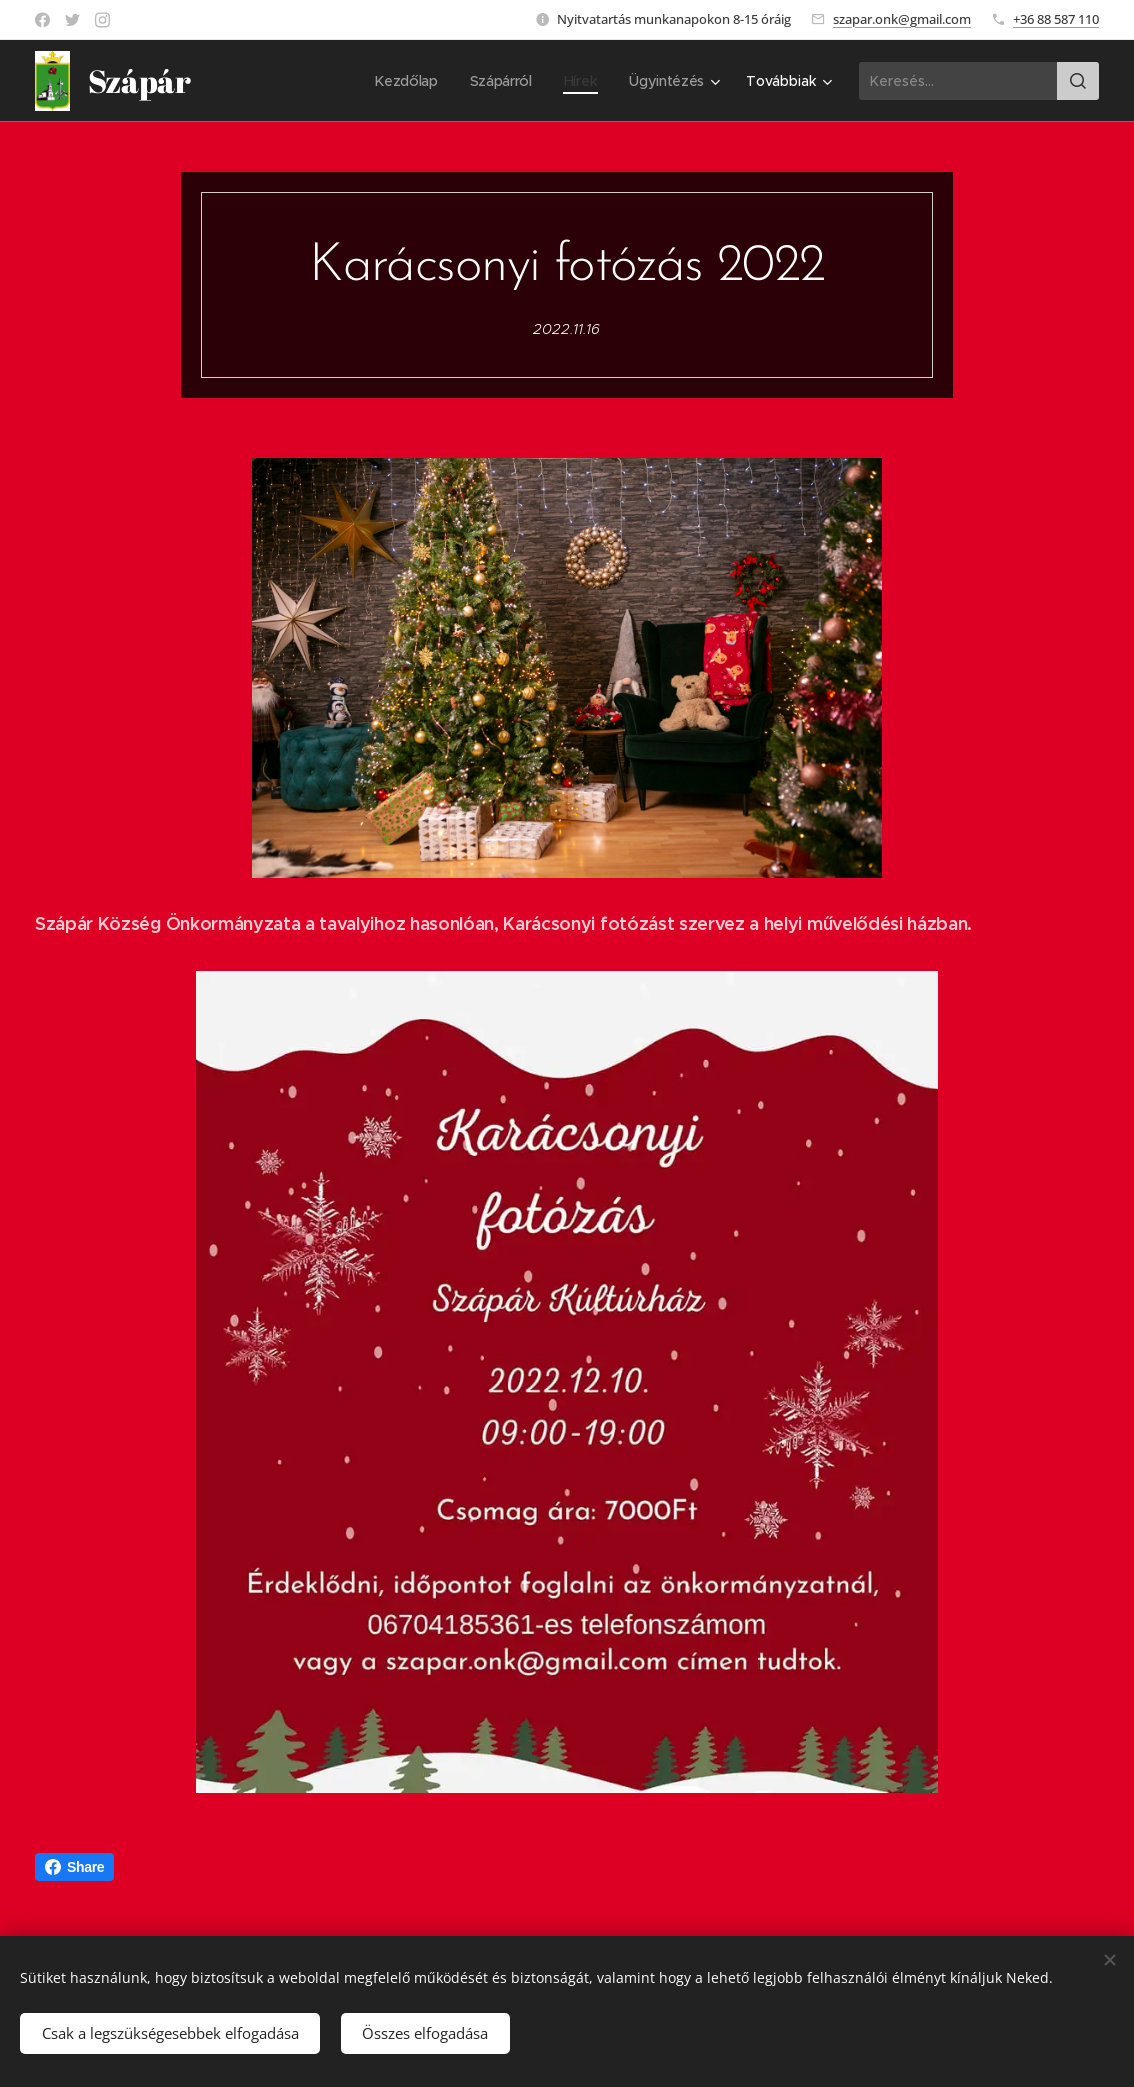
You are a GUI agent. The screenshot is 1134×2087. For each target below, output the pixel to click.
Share (74, 1867)
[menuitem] (406, 81)
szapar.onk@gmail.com (902, 19)
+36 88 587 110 (1056, 19)
